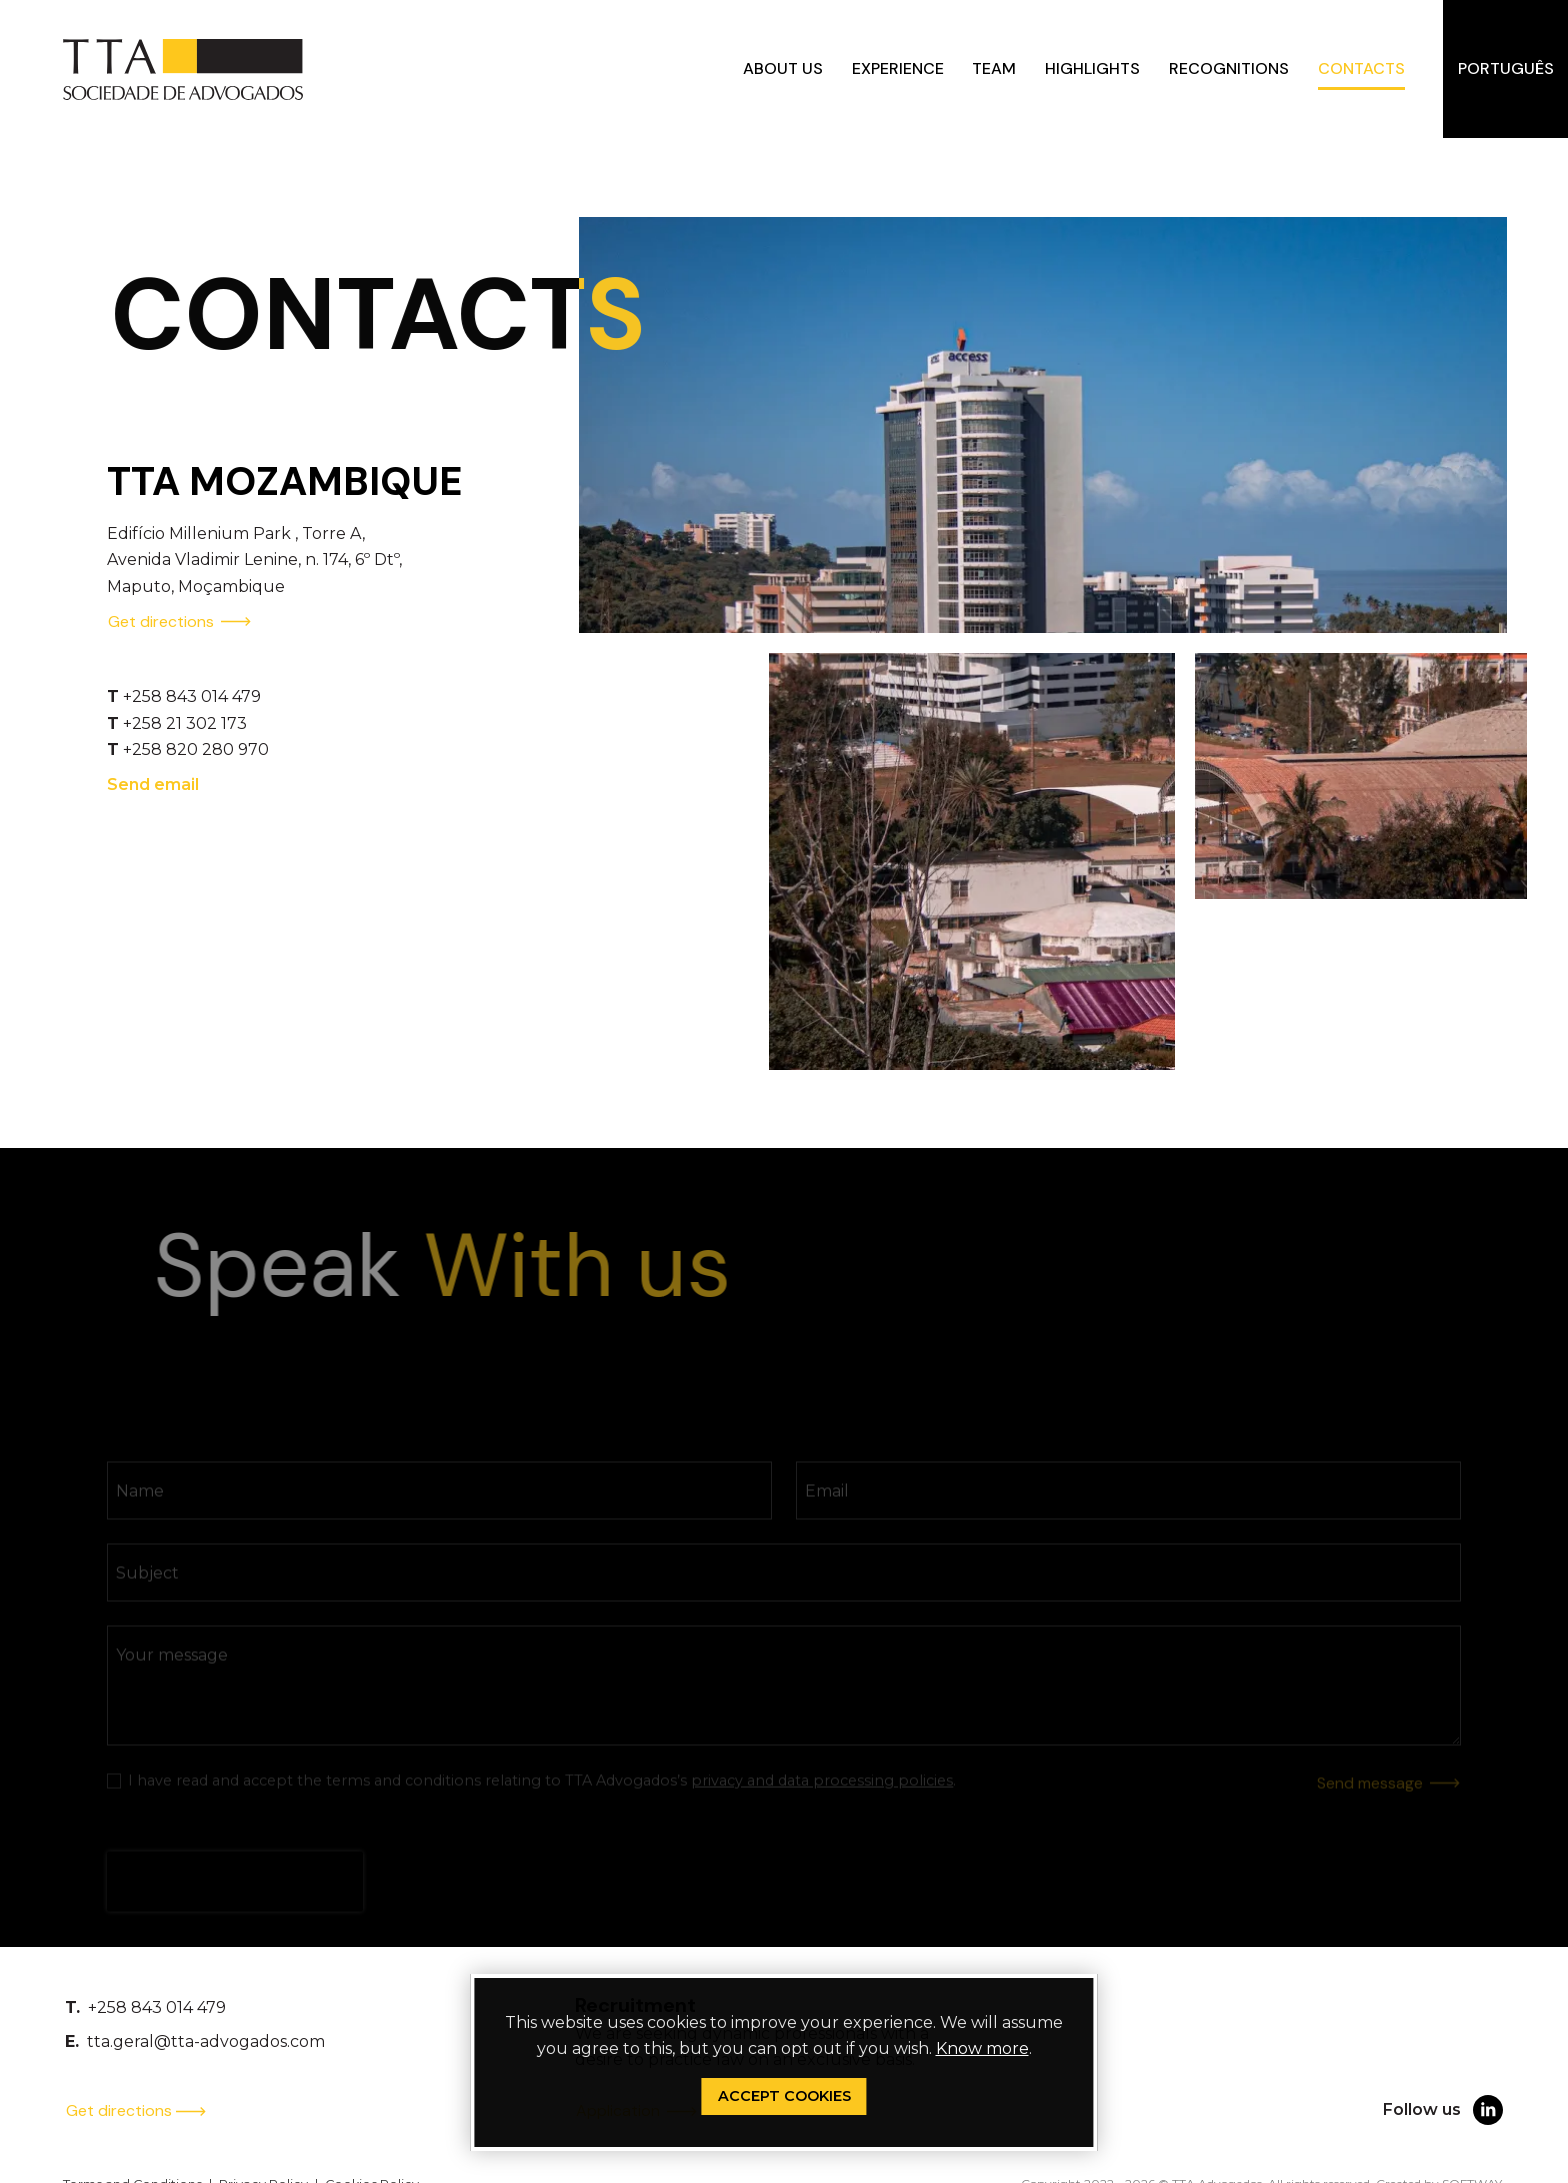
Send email (153, 792)
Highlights (1092, 68)
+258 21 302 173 (185, 731)
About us (783, 68)
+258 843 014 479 (192, 705)
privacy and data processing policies (822, 1802)
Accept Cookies (784, 2096)
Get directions (179, 630)
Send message (1388, 1804)
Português (1506, 68)
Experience (898, 68)
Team (994, 68)
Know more (982, 2048)
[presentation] (235, 1903)
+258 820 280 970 (196, 758)
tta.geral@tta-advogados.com (206, 2041)
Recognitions (1229, 68)
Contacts (1361, 68)
